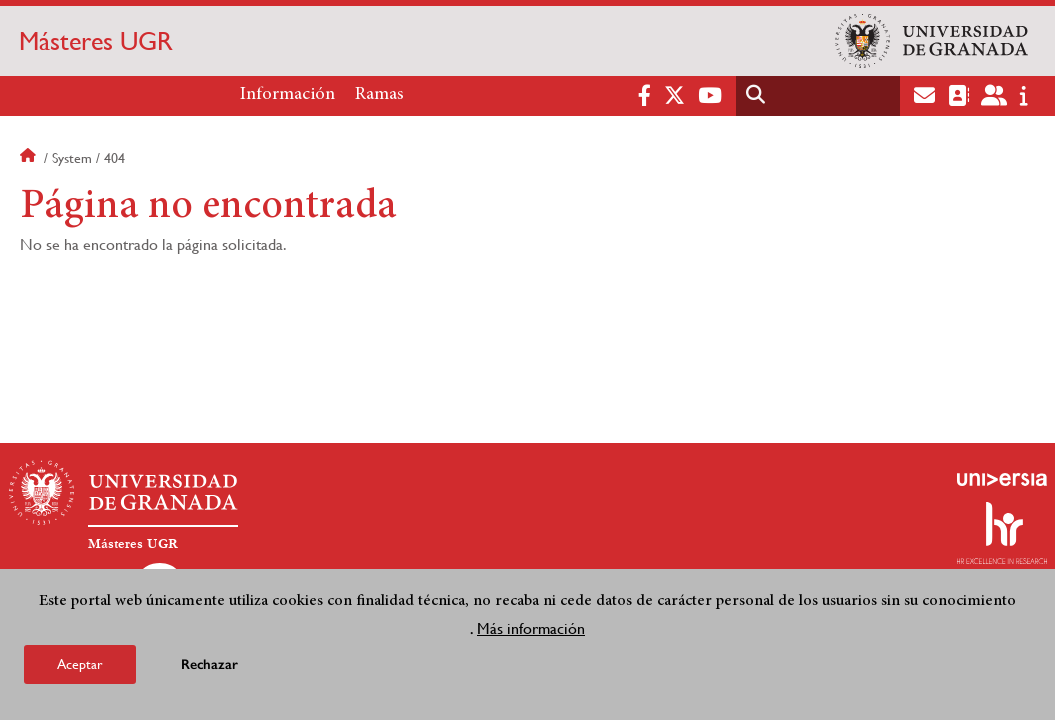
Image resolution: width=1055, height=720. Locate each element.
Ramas (379, 95)
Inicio (30, 158)
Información (287, 95)
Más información (531, 630)
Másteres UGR (96, 41)
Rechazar (209, 666)
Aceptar (80, 666)
